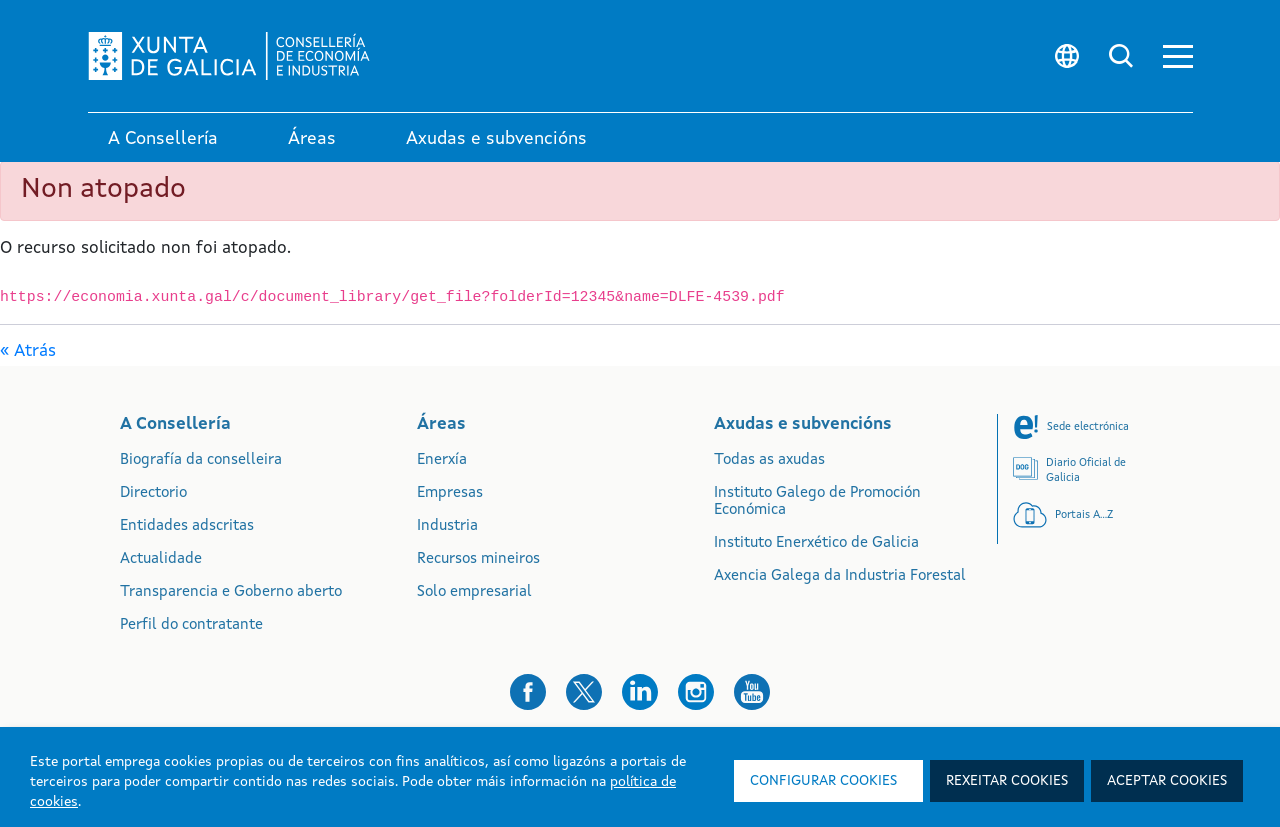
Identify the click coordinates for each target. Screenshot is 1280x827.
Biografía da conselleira (201, 460)
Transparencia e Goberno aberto (231, 592)
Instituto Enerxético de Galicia (816, 543)
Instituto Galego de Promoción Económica (817, 502)
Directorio (153, 493)
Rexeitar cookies (1007, 781)
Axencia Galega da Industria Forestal (840, 576)
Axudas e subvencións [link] (496, 139)
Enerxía (442, 460)
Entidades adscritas (187, 526)
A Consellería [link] (163, 139)
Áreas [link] (312, 139)
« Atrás (28, 351)
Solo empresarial (474, 592)
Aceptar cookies (1167, 781)
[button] (1178, 56)
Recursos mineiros (478, 559)
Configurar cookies (823, 781)
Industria (447, 526)
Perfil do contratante (191, 625)
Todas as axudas (769, 460)
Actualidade (161, 559)
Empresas (450, 493)
